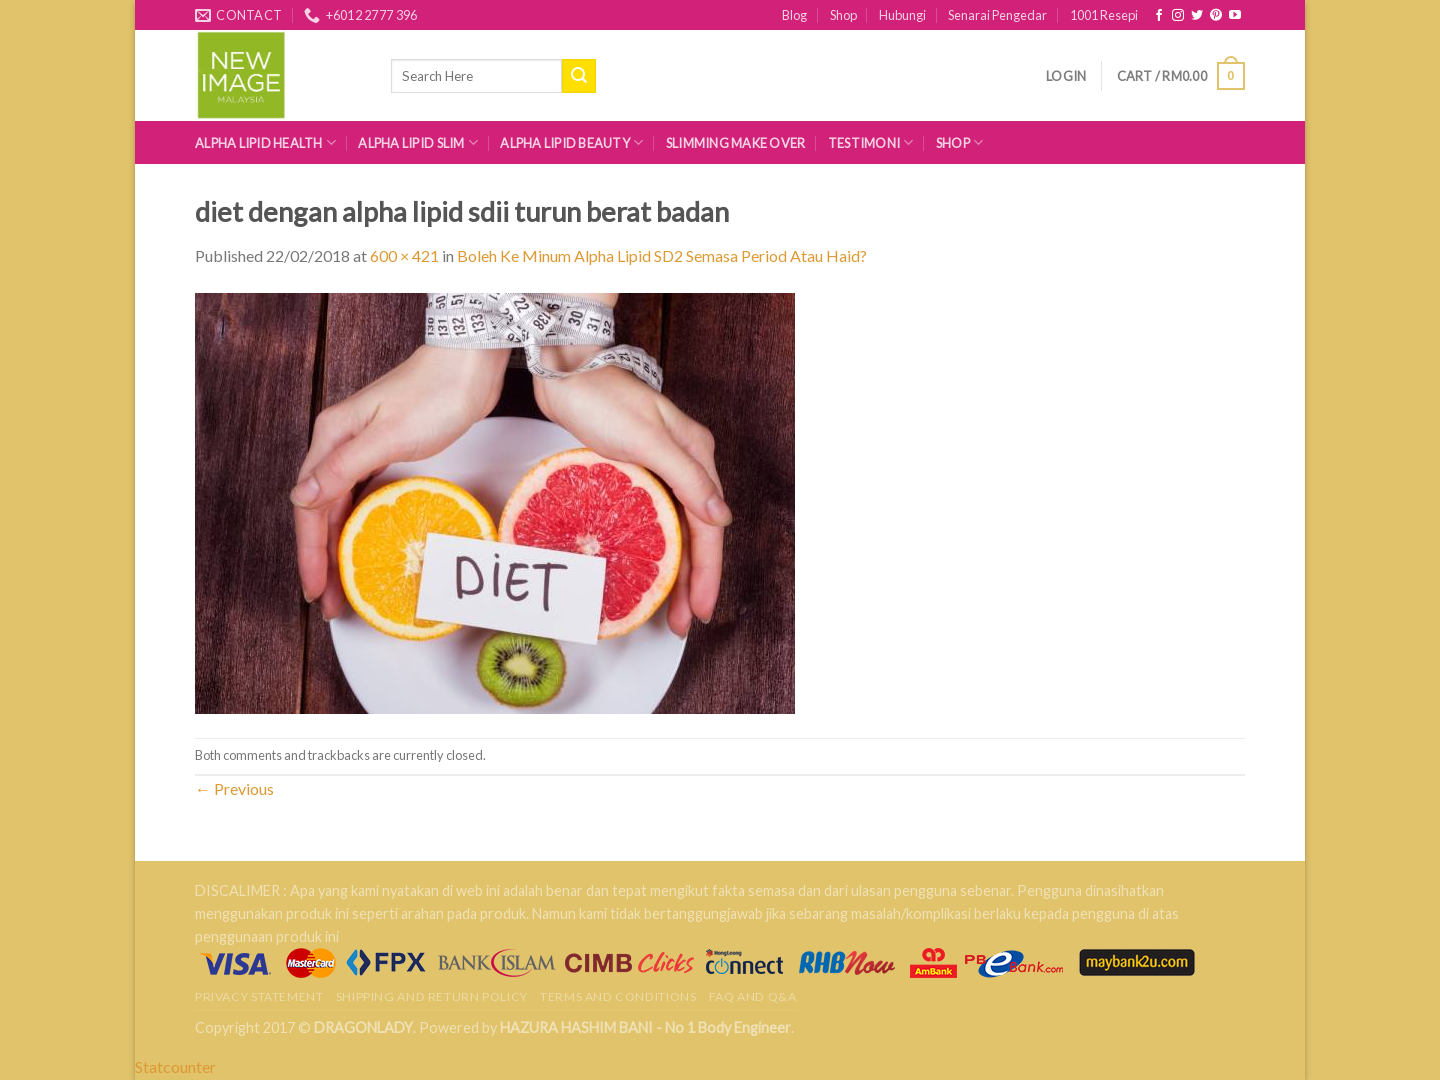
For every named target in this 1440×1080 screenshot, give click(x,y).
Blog (794, 15)
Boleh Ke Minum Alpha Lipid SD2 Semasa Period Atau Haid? (662, 255)
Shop (843, 15)
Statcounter (175, 1066)
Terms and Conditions (618, 996)
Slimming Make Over (736, 143)
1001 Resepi (1104, 15)
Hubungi (902, 15)
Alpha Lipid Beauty (571, 142)
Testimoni (871, 142)
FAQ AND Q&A (753, 996)
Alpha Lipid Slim (418, 142)
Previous (234, 788)
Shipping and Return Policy (432, 996)
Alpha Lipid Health (265, 142)
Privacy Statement (259, 996)
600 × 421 (404, 255)
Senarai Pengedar (997, 15)
